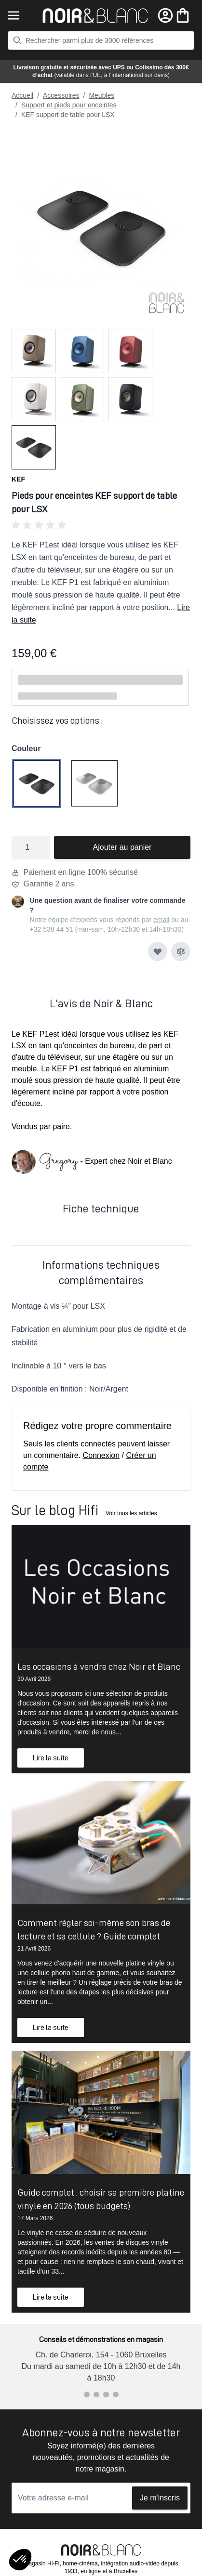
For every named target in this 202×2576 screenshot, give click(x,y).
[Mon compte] (165, 15)
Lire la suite (50, 1758)
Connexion (101, 1455)
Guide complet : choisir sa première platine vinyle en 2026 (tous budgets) (100, 2199)
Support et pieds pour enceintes (69, 105)
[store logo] (95, 15)
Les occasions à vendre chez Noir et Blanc (98, 1666)
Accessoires (61, 95)
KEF (18, 479)
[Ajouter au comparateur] (180, 951)
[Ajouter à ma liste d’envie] (157, 951)
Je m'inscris (160, 2498)
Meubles (101, 95)
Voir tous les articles (131, 1513)
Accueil (22, 95)
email (161, 920)
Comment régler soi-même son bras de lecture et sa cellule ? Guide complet (93, 1929)
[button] (101, 525)
